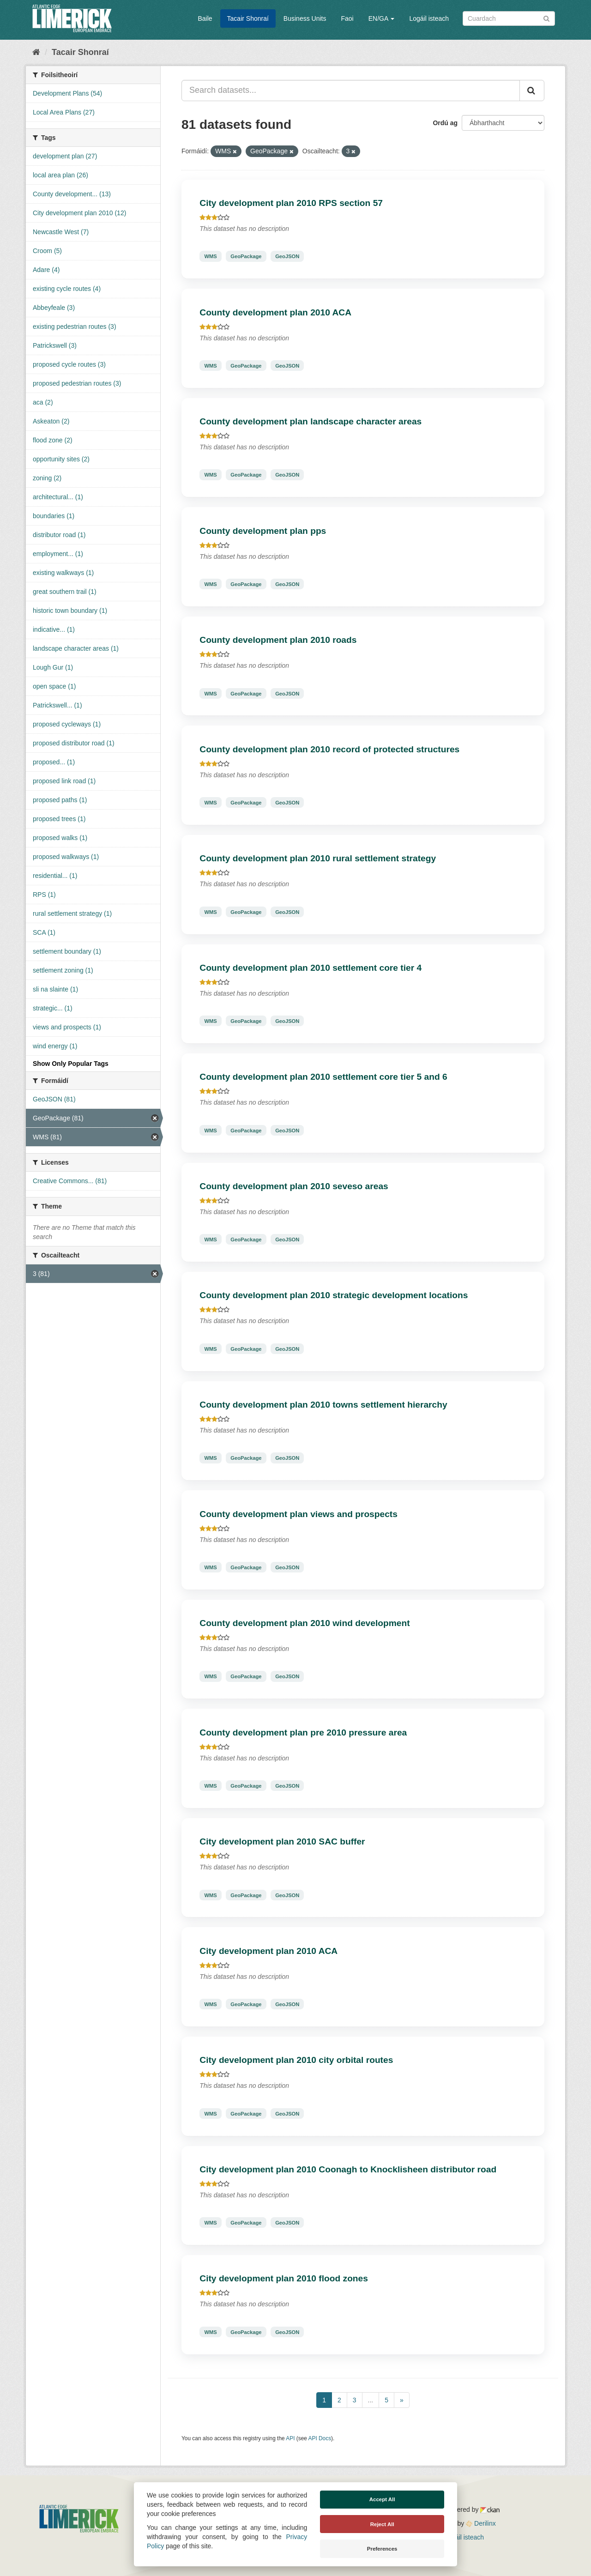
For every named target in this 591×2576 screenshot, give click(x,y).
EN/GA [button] (381, 18)
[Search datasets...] (350, 90)
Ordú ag (445, 123)
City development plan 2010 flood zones (283, 2278)
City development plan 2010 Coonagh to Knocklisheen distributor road (347, 2169)
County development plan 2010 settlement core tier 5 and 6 (323, 1077)
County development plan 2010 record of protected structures (329, 749)
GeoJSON (287, 256)
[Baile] (36, 52)
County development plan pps (262, 531)
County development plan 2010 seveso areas (293, 1186)
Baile (205, 18)
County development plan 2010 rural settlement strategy (317, 858)
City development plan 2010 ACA (268, 1951)
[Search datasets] (509, 18)
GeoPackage (245, 256)
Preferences (382, 2549)
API (290, 2438)
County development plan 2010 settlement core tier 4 (310, 968)
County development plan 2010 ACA (275, 312)
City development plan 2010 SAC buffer (282, 1841)
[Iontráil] (546, 18)
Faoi (347, 18)
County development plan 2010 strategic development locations (333, 1295)
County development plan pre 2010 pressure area (303, 1732)
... (371, 2400)
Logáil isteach (429, 18)
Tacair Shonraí (248, 18)
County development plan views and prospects (298, 1514)
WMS (210, 256)
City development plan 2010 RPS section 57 (291, 203)
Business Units (304, 18)
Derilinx (481, 2523)
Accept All (382, 2499)
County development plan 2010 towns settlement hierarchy (323, 1404)
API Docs (320, 2438)
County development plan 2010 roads (277, 640)
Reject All (382, 2524)
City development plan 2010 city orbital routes (296, 2060)
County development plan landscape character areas (310, 421)
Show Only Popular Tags (71, 1063)
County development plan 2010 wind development (304, 1623)
